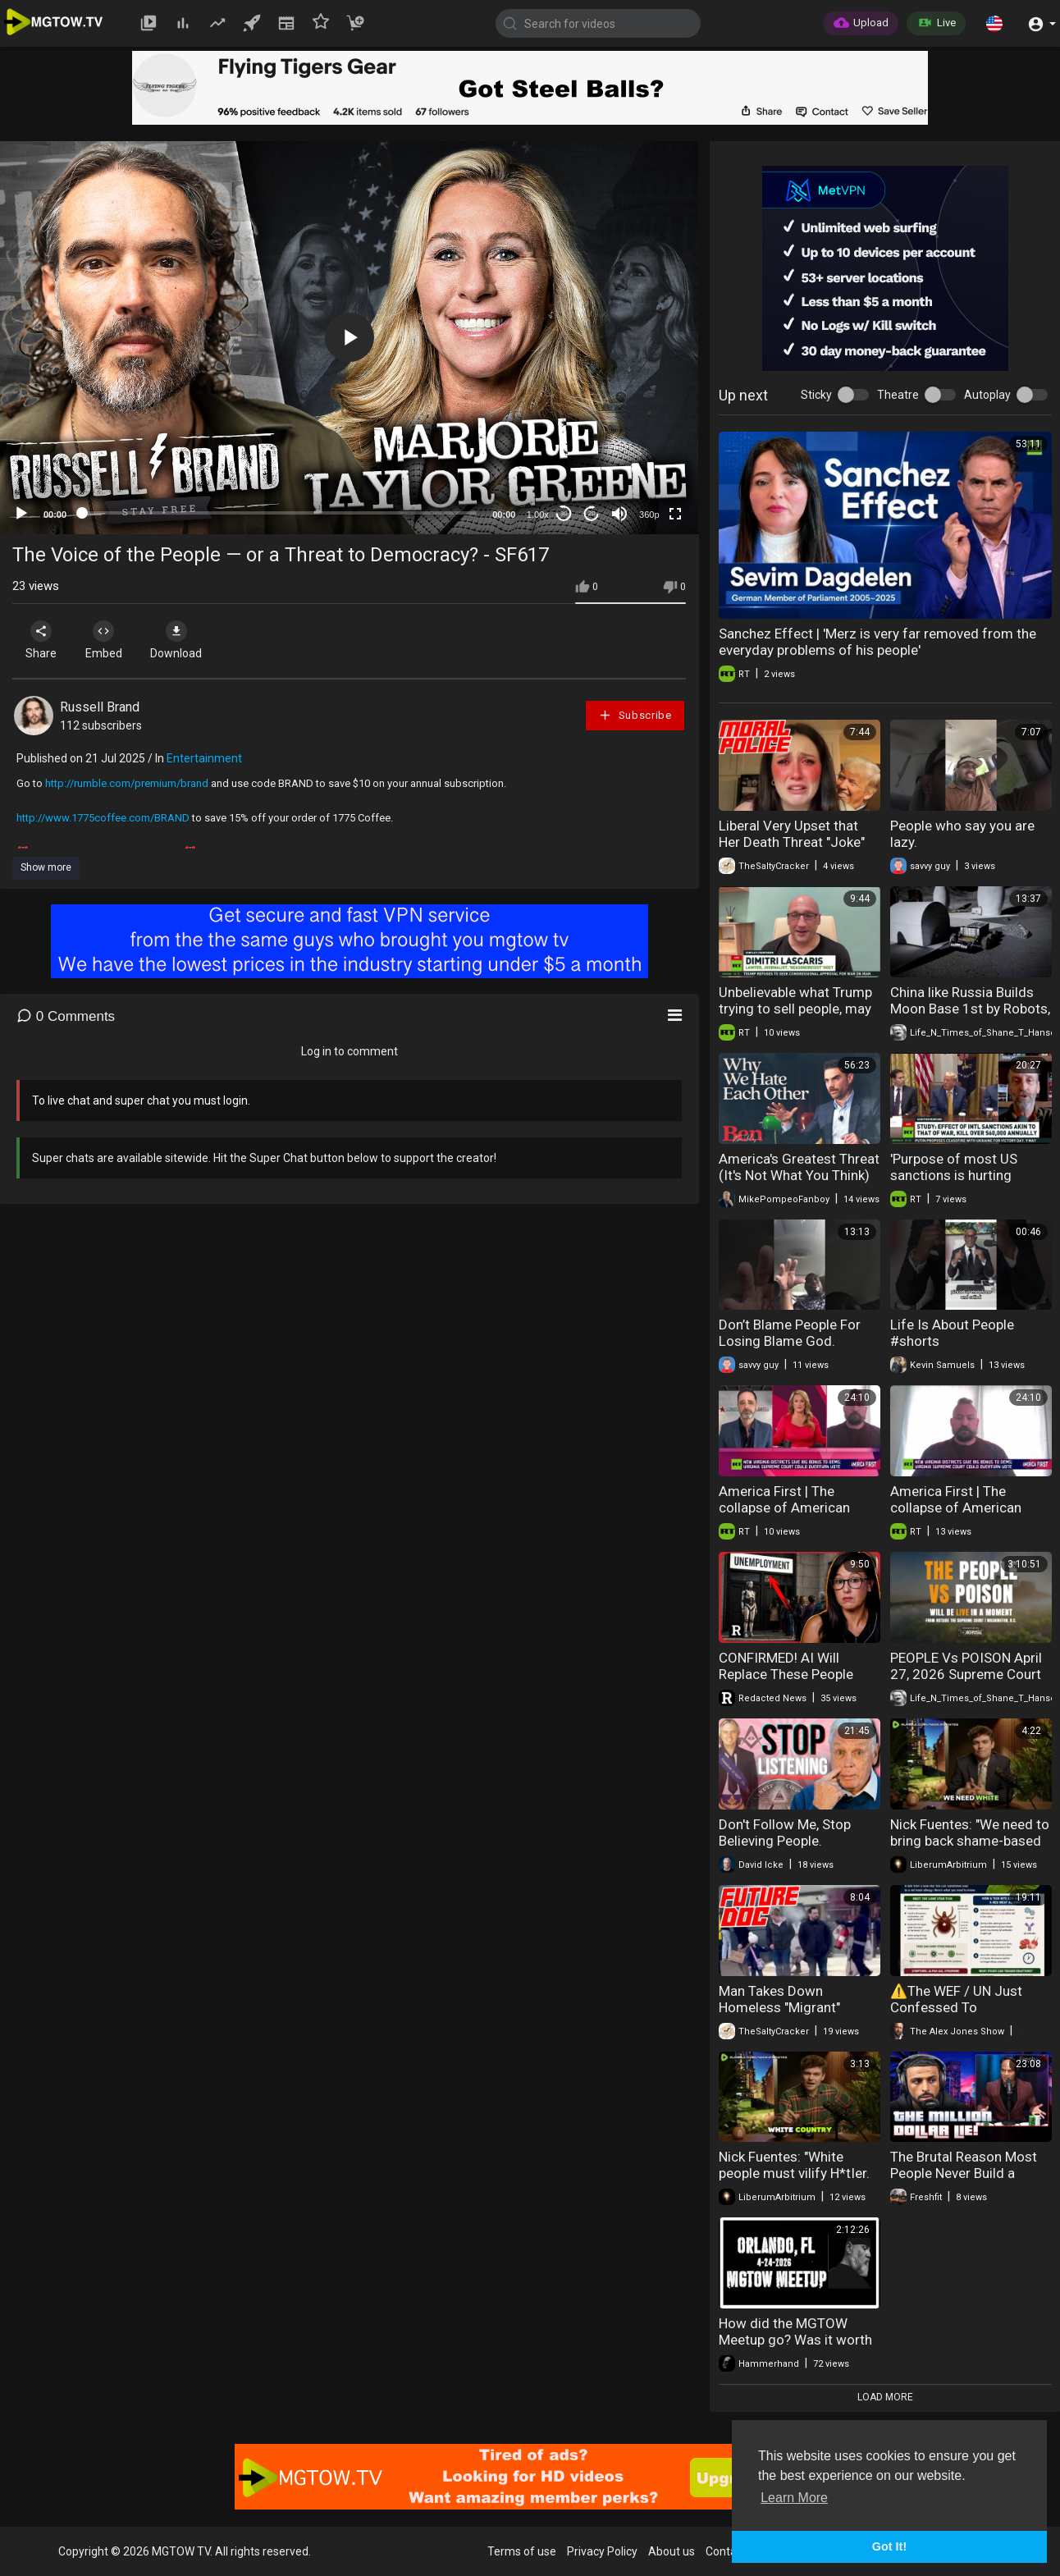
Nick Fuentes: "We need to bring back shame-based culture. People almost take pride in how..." (969, 1849)
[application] (349, 337)
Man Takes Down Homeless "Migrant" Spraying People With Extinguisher (783, 2015)
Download (185, 640)
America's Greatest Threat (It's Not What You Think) (799, 1167)
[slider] (279, 513)
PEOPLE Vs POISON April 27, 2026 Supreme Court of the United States (966, 1674)
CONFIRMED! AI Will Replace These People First (786, 1674)
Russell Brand (99, 707)
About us (671, 2551)
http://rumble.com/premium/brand (126, 783)
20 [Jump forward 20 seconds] (592, 513)
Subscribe (635, 715)
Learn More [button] (794, 2498)
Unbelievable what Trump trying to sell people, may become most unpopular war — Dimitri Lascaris (795, 1017)
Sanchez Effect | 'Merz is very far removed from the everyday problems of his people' (877, 641)
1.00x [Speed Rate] (538, 514)
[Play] (21, 514)
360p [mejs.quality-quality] (649, 514)
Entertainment (204, 758)
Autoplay (987, 394)
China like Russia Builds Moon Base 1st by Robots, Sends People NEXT (970, 1008)
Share (42, 640)
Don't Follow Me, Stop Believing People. (785, 1832)
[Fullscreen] (675, 514)
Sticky (816, 394)
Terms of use (521, 2551)
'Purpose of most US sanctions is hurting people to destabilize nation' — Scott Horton (958, 1183)
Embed (108, 640)
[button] (994, 23)
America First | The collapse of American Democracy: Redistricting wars (797, 1516)
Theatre (898, 394)
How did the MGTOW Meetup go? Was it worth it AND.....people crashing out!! (795, 2348)
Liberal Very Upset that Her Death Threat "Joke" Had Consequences (792, 842)
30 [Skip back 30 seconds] (564, 513)
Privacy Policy (602, 2551)
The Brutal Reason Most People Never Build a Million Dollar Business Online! (963, 2181)
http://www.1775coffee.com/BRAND (103, 818)
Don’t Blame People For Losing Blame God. (790, 1332)
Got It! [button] (889, 2546)
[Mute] (619, 514)
